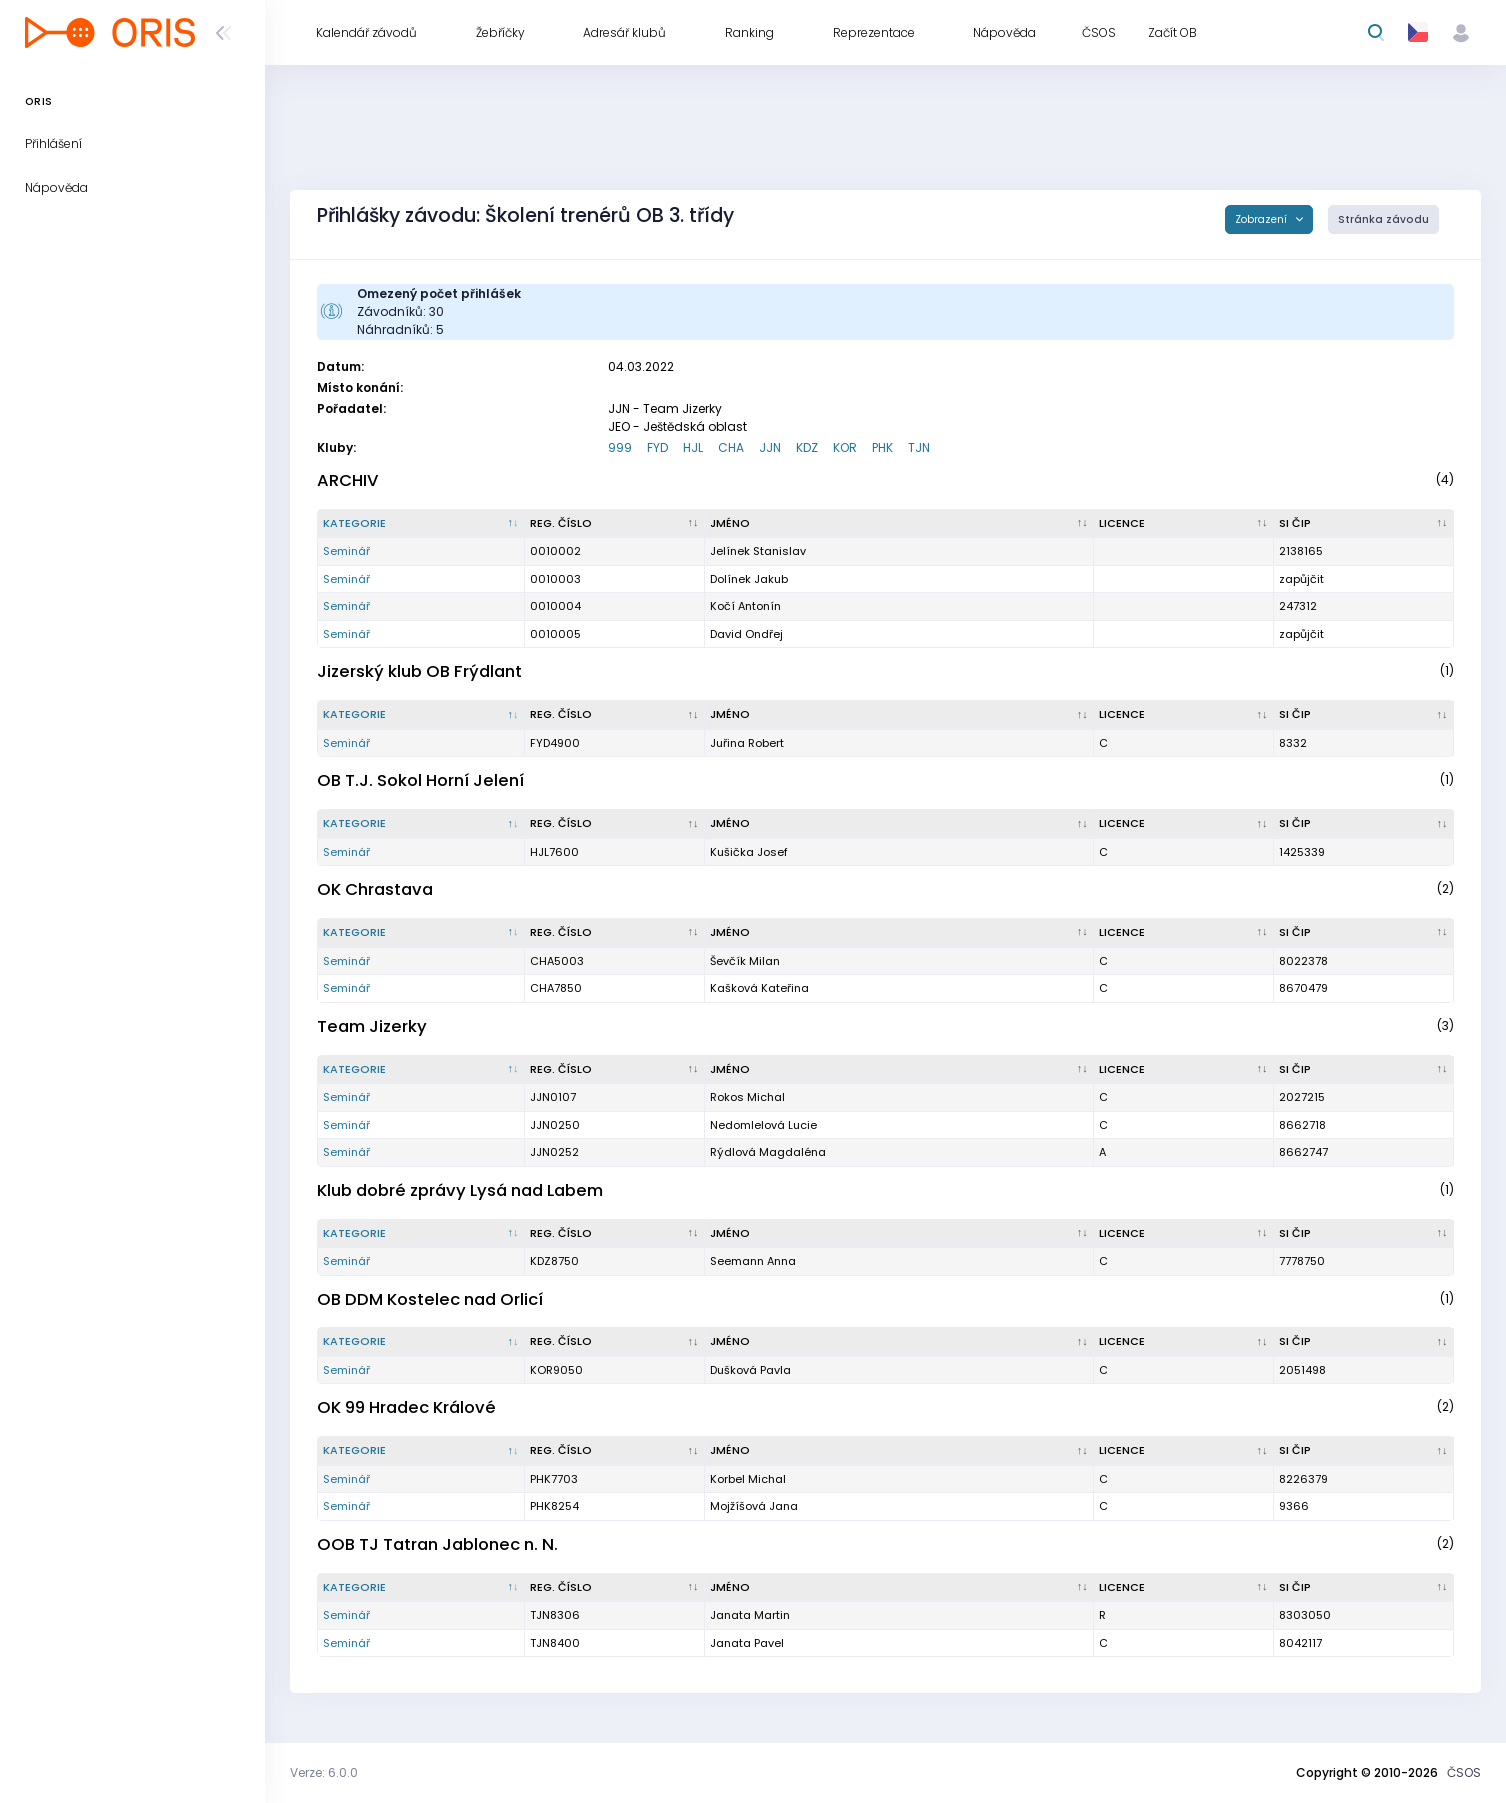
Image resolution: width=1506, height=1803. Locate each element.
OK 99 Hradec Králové (406, 1407)
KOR (845, 447)
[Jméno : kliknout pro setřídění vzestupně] (899, 524)
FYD (657, 447)
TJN (919, 447)
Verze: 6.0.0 (324, 1772)
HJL (693, 447)
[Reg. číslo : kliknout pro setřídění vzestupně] (615, 524)
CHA (731, 447)
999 (620, 447)
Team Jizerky (372, 1026)
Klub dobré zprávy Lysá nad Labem (460, 1190)
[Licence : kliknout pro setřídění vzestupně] (1184, 524)
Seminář (346, 551)
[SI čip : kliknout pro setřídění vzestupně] (1364, 524)
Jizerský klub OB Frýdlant (419, 671)
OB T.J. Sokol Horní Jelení (420, 780)
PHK (882, 447)
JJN (770, 447)
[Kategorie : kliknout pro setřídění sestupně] (421, 524)
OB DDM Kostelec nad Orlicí (430, 1299)
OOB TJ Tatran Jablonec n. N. (437, 1544)
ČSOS (1464, 1772)
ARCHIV (348, 480)
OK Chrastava (375, 889)
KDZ (807, 447)
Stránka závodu (1383, 219)
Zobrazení (1262, 219)
